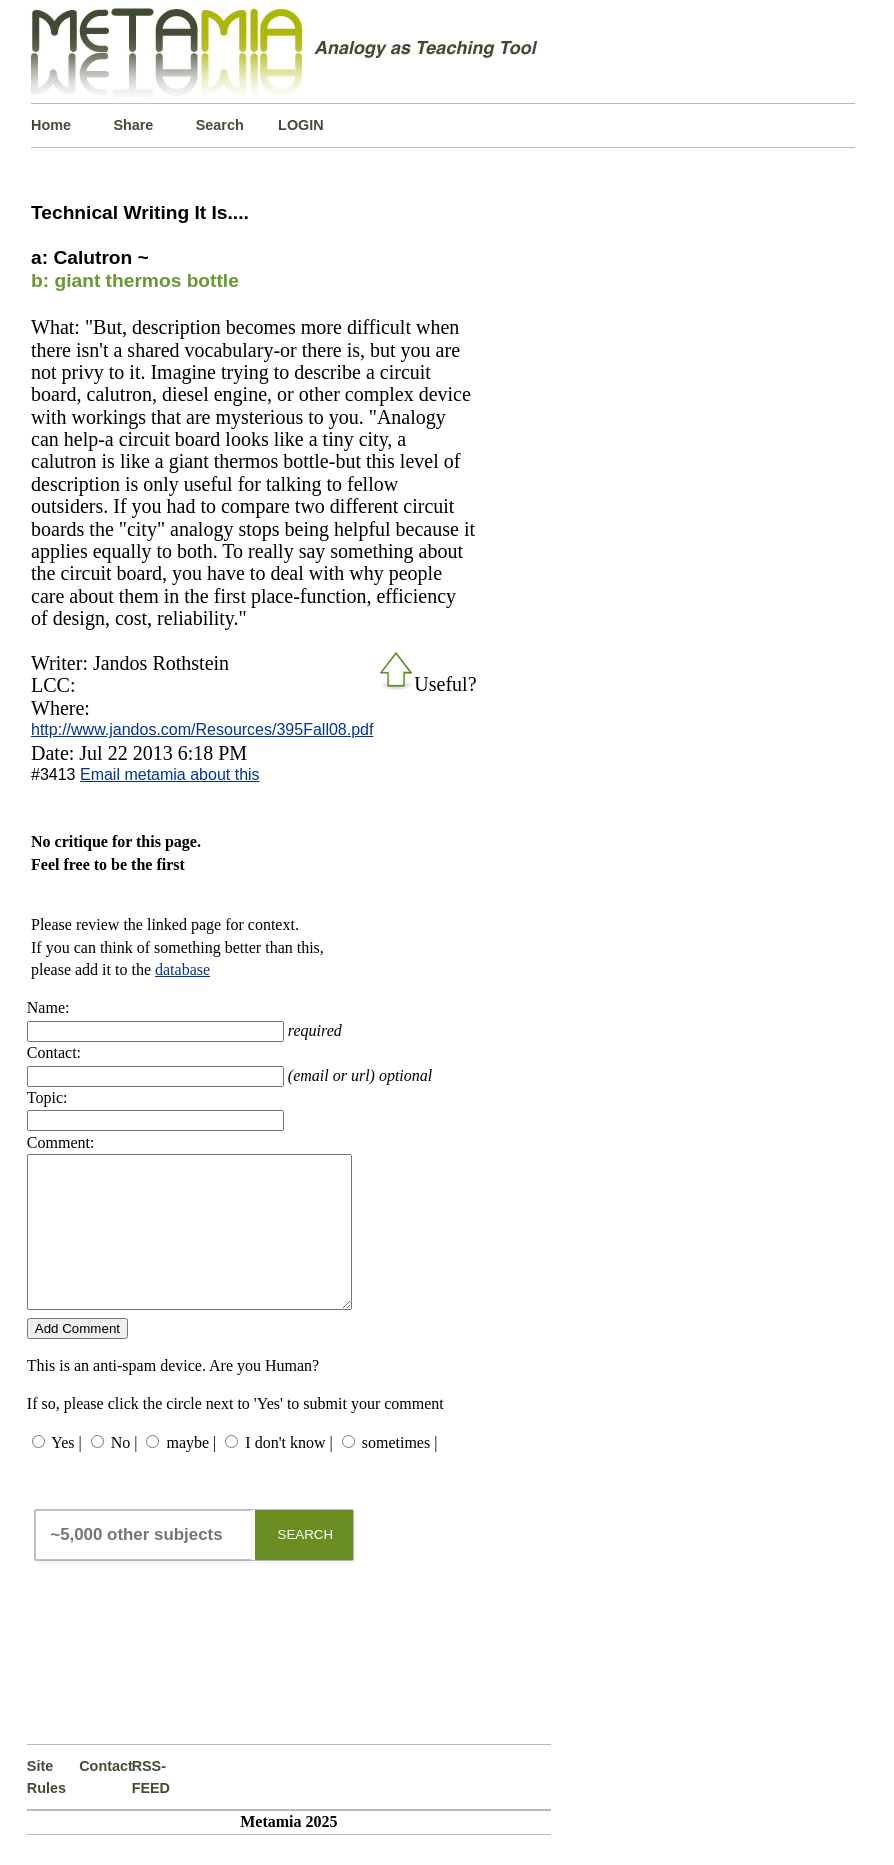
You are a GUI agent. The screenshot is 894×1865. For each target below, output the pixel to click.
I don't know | (288, 1472)
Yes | (66, 1472)
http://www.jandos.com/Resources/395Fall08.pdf (202, 729)
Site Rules (46, 1807)
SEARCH (306, 1564)
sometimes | (400, 1472)
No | (124, 1472)
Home (51, 125)
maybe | (191, 1472)
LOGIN (301, 125)
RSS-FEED (151, 1807)
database (182, 969)
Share (133, 125)
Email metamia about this (170, 774)
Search (220, 125)
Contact (105, 1796)
